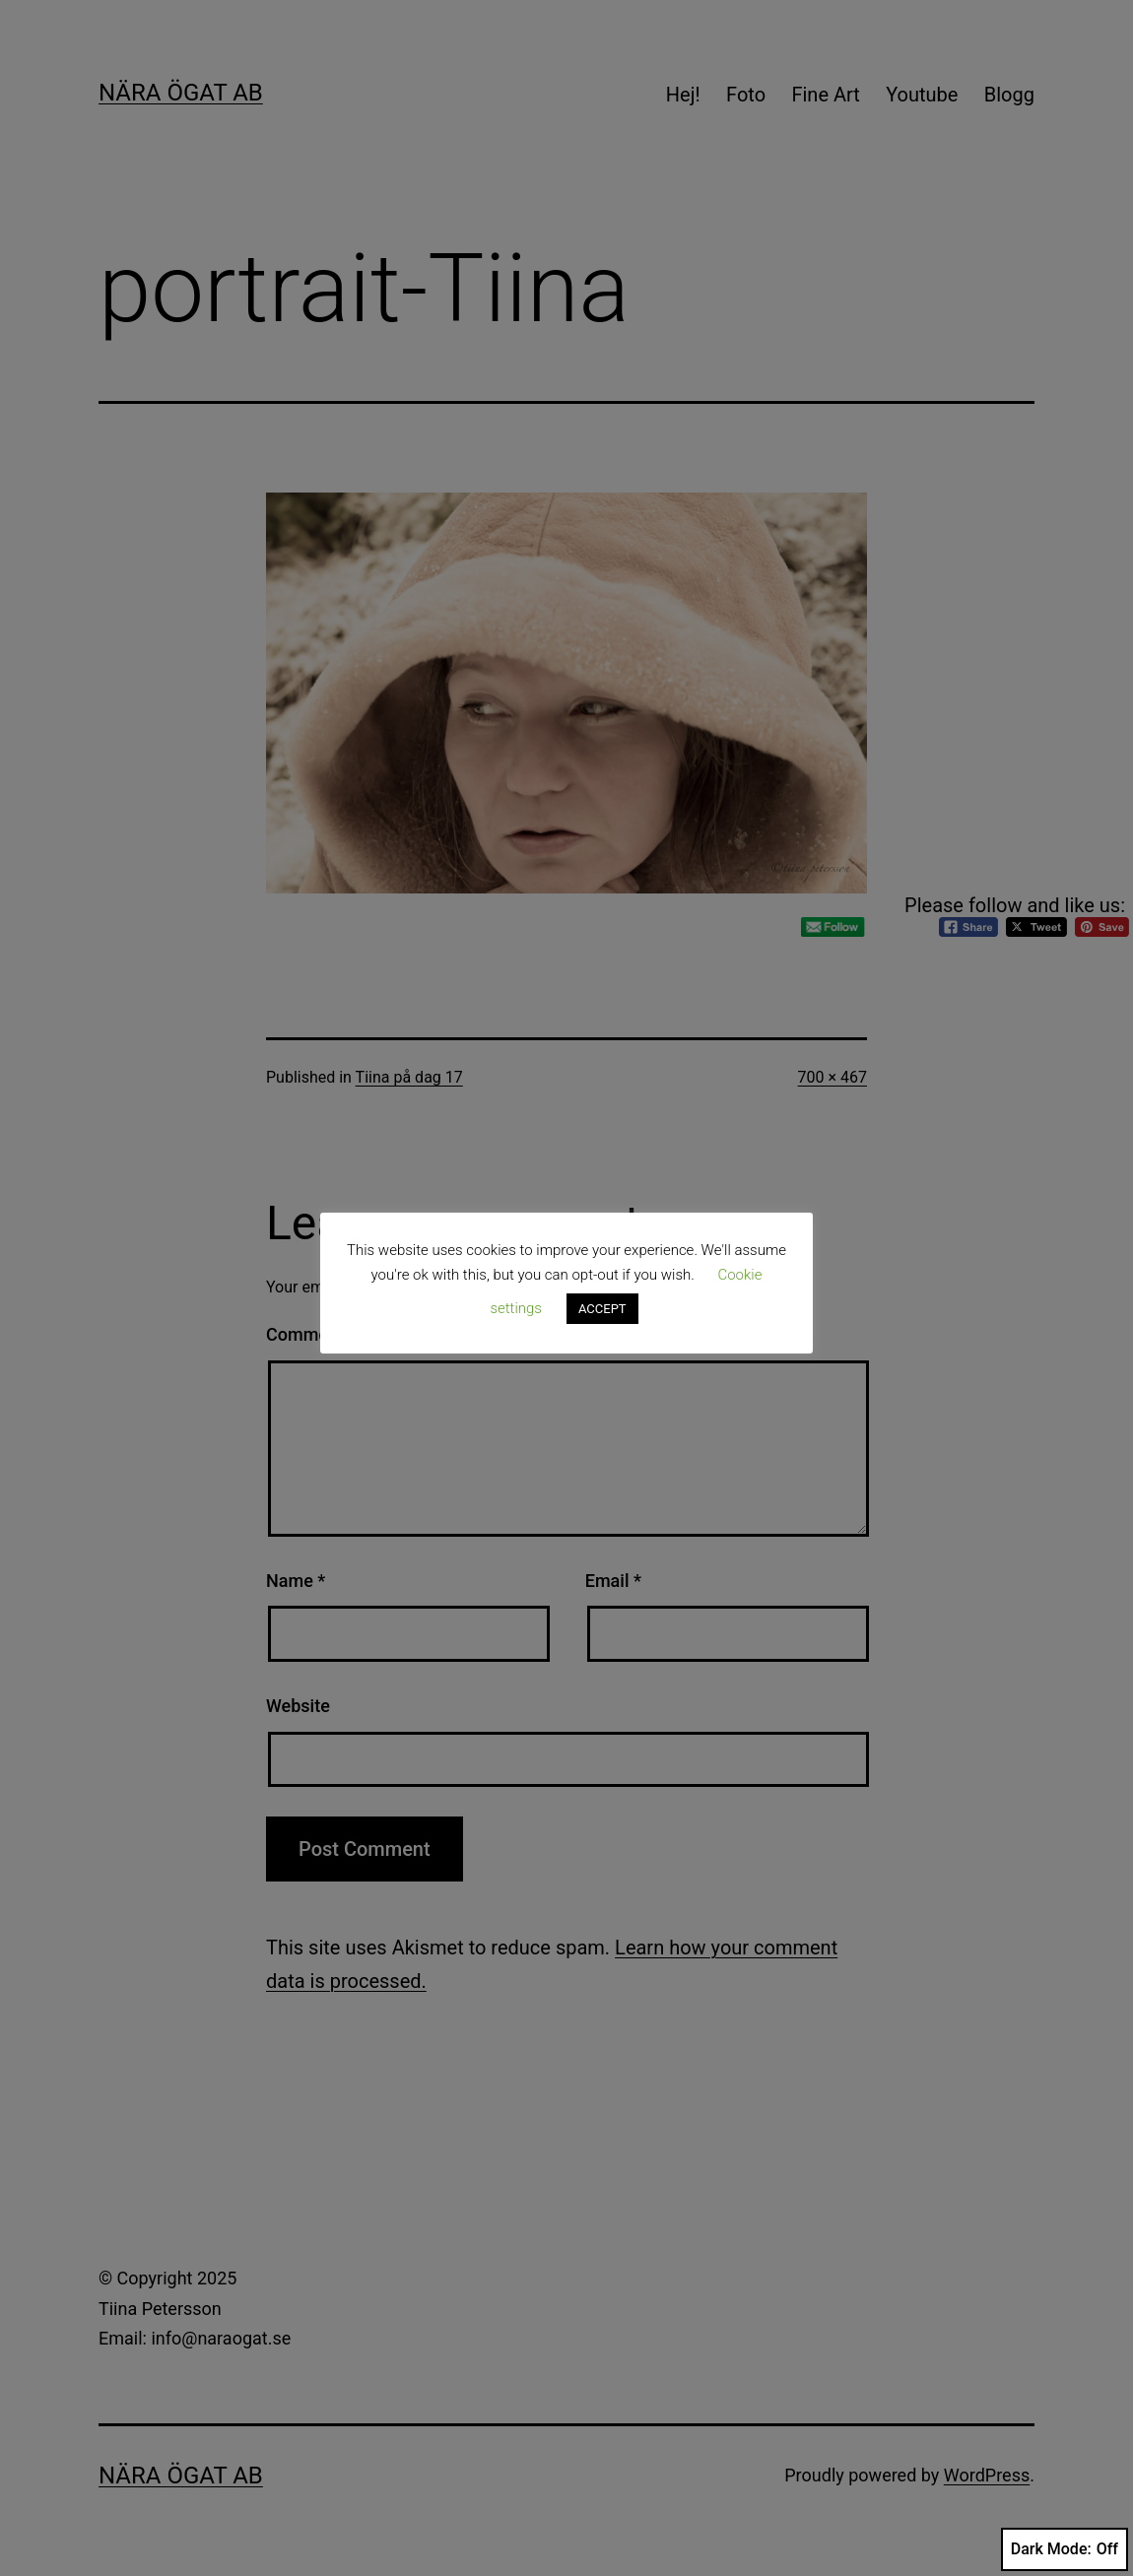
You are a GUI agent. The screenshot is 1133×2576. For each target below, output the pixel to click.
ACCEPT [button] (602, 1308)
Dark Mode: (1064, 2549)
